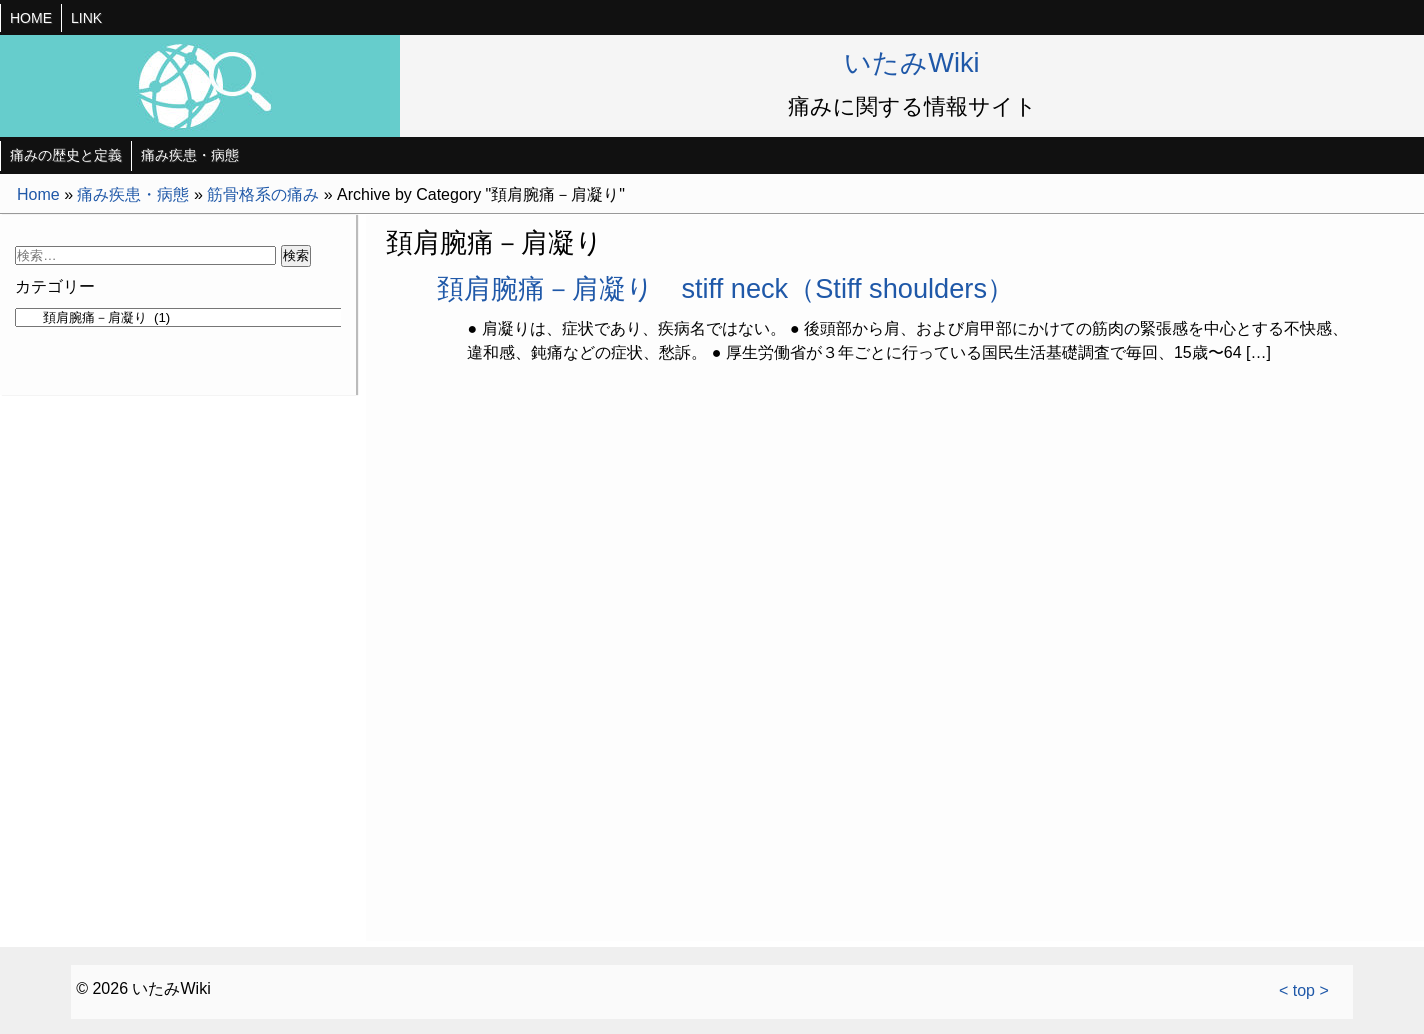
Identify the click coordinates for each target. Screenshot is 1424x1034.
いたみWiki (911, 62)
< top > (1304, 990)
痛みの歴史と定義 (66, 155)
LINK (86, 18)
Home (38, 194)
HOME (31, 18)
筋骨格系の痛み (263, 194)
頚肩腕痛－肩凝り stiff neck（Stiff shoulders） (725, 288)
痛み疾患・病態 (190, 155)
